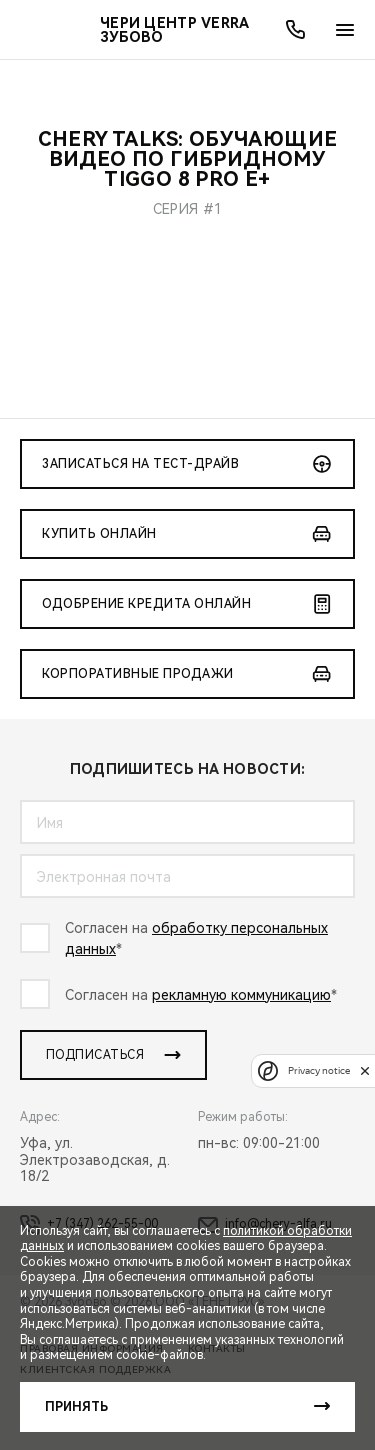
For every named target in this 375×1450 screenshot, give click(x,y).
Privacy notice (319, 1070)
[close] (365, 1070)
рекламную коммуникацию (241, 995)
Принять (76, 1407)
